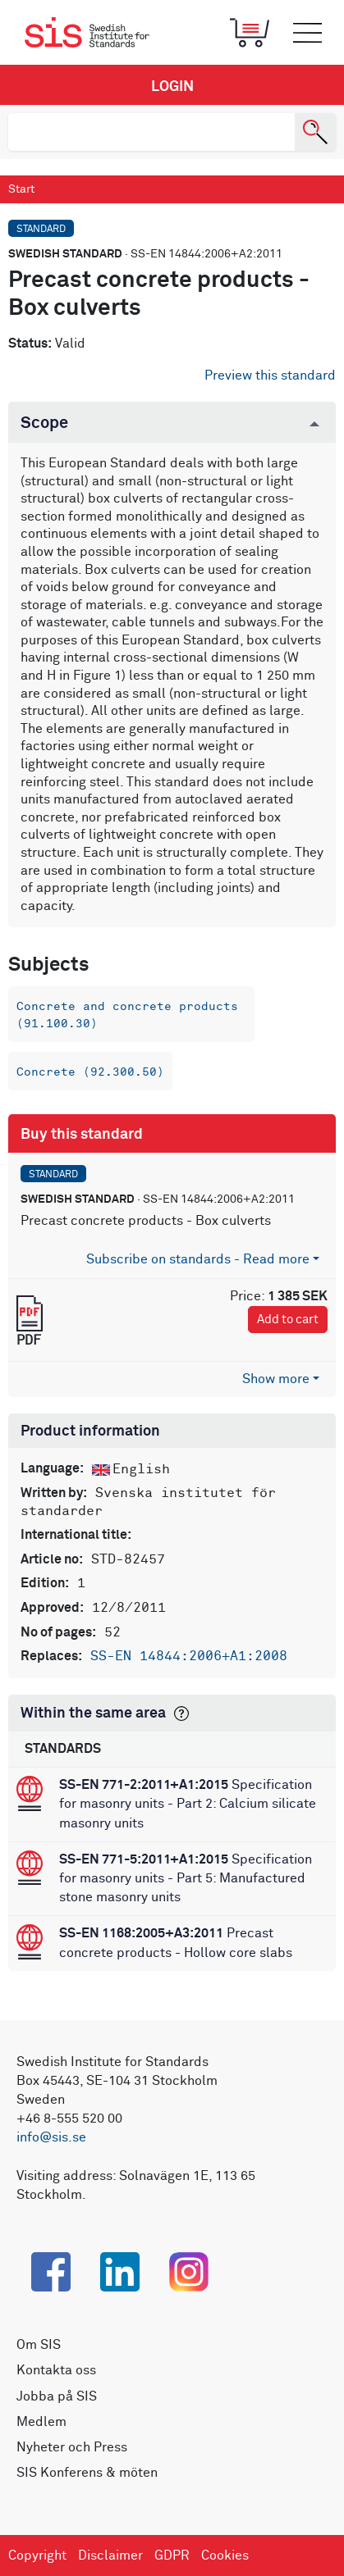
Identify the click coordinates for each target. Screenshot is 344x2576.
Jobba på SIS (56, 2396)
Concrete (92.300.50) (90, 1072)
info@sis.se (51, 2137)
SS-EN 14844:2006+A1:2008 (188, 1656)
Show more (276, 1379)
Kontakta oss (56, 2370)
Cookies (225, 2555)
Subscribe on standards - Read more (198, 1259)
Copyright (37, 2555)
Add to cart (288, 1319)
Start (21, 189)
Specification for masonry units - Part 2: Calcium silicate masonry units (187, 1803)
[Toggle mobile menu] (307, 32)
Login (172, 87)
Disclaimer (110, 2555)
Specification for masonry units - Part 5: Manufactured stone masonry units (185, 1878)
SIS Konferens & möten (87, 2472)
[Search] (315, 132)
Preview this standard (270, 375)
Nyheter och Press (71, 2447)
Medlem (41, 2421)
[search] (151, 132)
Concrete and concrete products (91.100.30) (127, 1014)
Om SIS (38, 2344)
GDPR (172, 2555)
